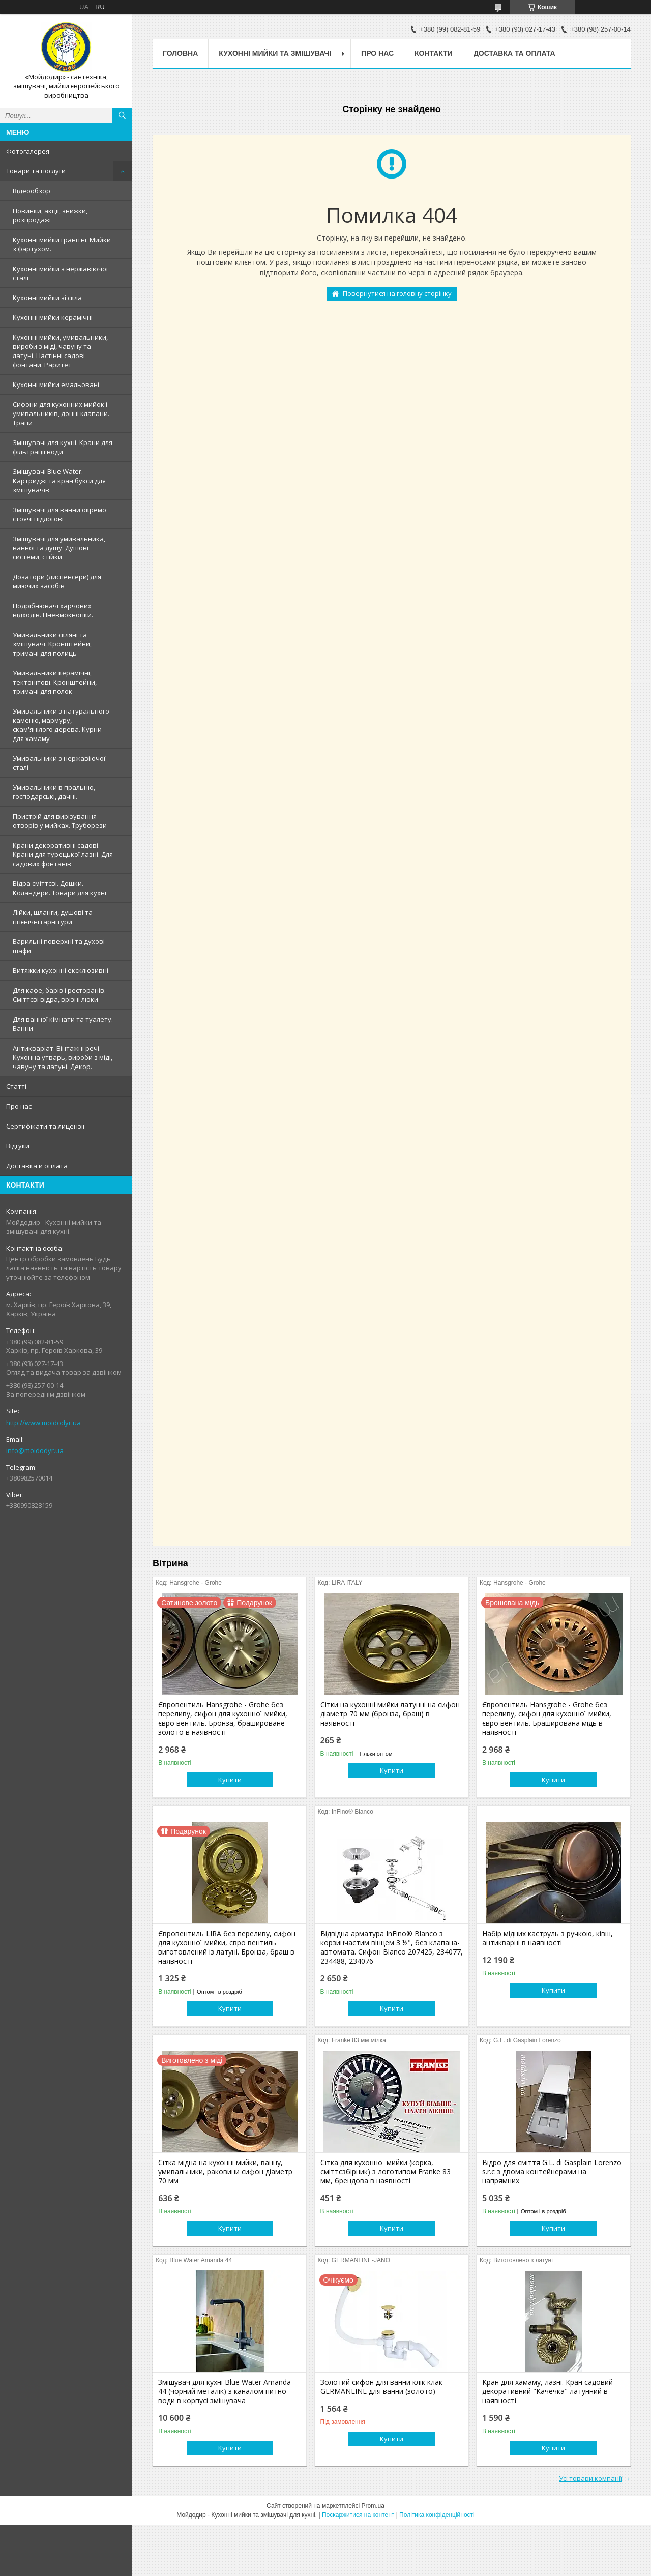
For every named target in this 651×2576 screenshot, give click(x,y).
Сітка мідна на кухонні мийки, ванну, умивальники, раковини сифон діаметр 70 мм (225, 2171)
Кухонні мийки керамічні (53, 317)
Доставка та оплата (514, 53)
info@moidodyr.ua (35, 1450)
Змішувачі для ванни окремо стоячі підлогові (59, 514)
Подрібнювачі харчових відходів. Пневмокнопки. (53, 610)
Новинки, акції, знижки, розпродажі (50, 215)
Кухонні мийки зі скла (47, 297)
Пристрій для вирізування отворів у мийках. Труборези (60, 821)
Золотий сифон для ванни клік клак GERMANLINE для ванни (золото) (381, 2387)
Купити (230, 1779)
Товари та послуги (36, 170)
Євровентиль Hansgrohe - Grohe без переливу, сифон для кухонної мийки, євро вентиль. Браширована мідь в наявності (546, 1718)
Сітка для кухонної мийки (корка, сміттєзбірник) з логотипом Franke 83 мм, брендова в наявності (385, 2171)
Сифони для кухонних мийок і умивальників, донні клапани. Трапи (61, 413)
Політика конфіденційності (437, 2515)
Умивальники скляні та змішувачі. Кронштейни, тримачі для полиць (52, 644)
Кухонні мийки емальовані (56, 384)
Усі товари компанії (590, 2478)
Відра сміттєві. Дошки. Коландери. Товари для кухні (59, 888)
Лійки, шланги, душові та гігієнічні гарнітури (53, 917)
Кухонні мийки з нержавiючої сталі (60, 273)
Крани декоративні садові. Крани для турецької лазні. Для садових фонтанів (63, 854)
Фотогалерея (27, 151)
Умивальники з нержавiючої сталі (59, 763)
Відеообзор (31, 190)
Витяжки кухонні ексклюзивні (60, 970)
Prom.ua (373, 2505)
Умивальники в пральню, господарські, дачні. (54, 792)
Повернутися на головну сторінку (397, 293)
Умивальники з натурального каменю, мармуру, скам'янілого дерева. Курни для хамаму (61, 724)
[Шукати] (122, 115)
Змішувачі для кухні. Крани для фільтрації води (62, 447)
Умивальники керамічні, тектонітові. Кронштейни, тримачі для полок (55, 682)
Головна (180, 53)
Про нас (19, 1106)
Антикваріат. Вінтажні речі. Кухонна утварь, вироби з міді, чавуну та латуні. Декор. (62, 1057)
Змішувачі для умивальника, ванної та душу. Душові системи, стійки (59, 547)
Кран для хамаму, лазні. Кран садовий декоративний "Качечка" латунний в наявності (547, 2391)
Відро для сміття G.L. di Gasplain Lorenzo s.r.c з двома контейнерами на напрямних (552, 2171)
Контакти (434, 53)
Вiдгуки (17, 1145)
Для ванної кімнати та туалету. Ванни (63, 1024)
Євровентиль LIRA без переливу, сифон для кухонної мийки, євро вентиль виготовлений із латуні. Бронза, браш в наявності (226, 1947)
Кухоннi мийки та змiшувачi (275, 53)
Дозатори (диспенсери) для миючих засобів (57, 581)
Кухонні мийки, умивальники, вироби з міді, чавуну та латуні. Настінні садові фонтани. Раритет (60, 351)
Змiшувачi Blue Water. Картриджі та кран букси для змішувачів (59, 480)
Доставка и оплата (37, 1165)
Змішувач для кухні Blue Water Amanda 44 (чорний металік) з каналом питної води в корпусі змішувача (224, 2391)
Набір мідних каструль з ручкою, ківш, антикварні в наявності (547, 1938)
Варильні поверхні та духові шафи (59, 946)
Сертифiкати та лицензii (45, 1126)
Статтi (16, 1086)
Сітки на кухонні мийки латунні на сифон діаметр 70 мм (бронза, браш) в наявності (390, 1714)
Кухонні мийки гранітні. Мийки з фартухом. (62, 244)
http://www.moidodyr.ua (43, 1422)
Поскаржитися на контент (358, 2515)
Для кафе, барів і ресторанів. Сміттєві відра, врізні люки (59, 995)
